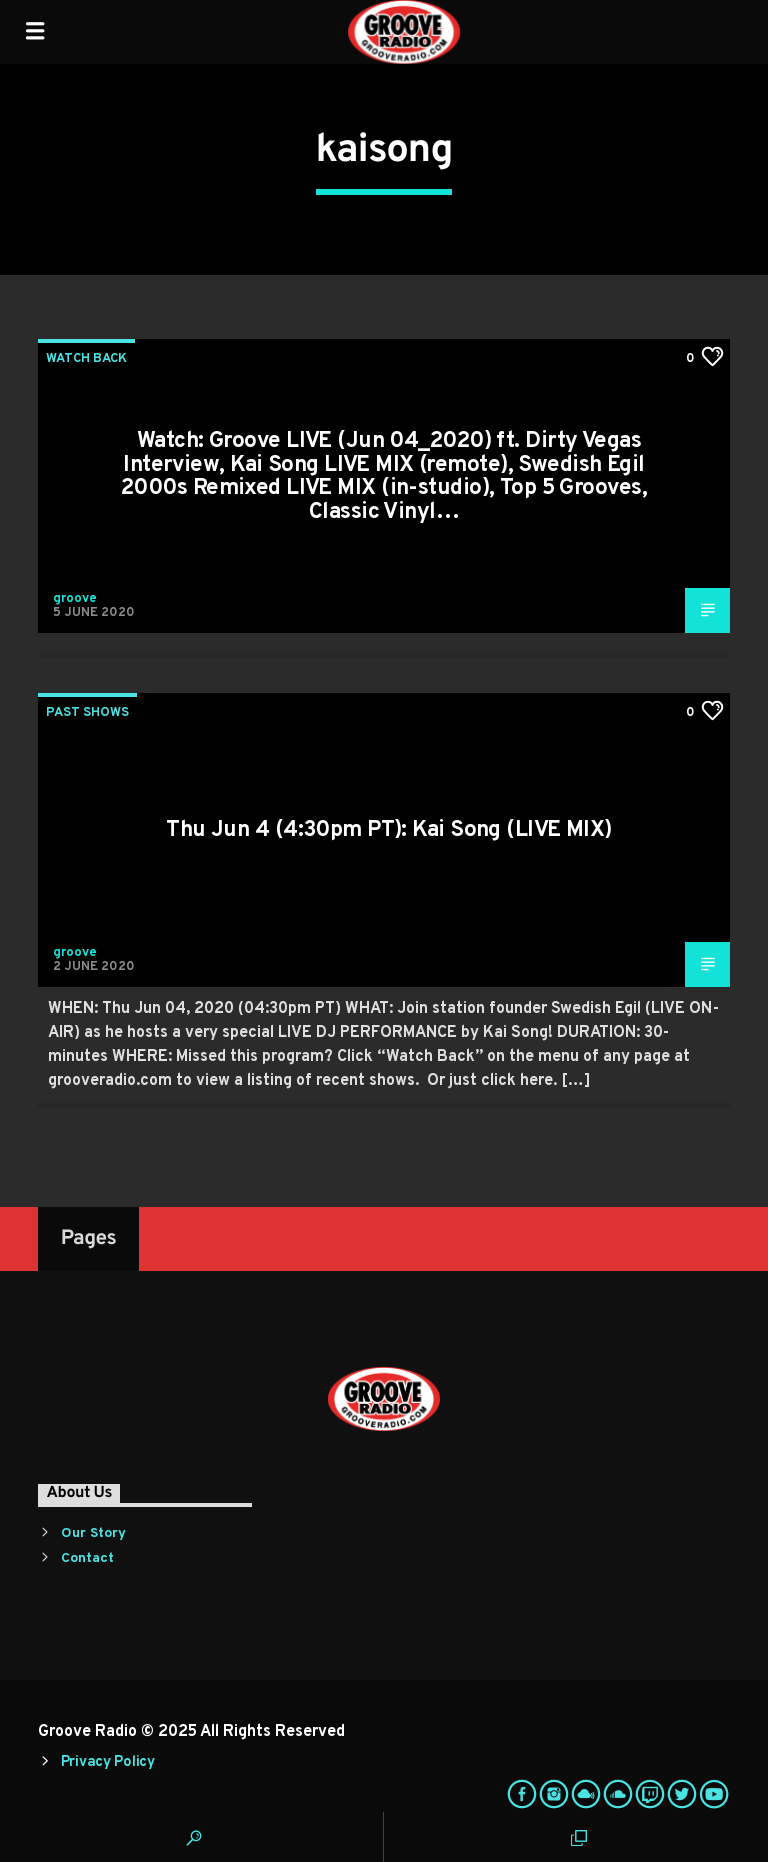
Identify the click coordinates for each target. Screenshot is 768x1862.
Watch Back (86, 359)
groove (75, 599)
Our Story (93, 1533)
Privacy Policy (108, 1762)
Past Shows (87, 713)
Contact (87, 1558)
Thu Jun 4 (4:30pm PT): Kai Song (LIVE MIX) (388, 830)
